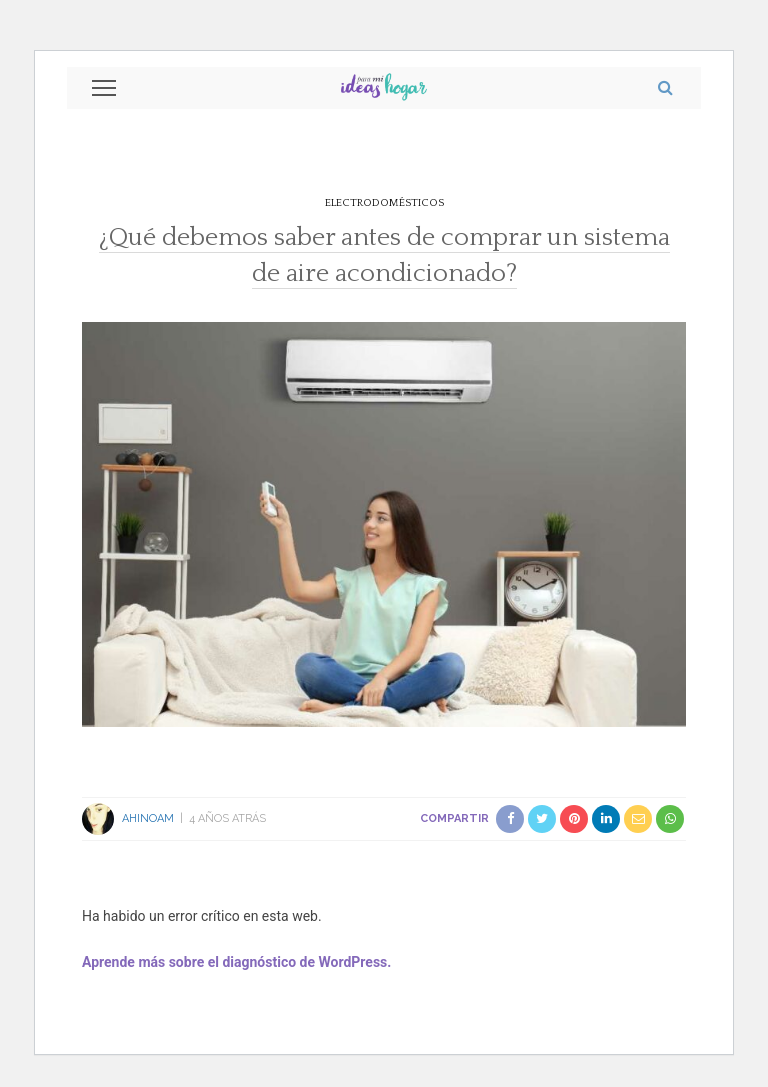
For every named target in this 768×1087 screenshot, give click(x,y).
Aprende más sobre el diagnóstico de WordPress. (236, 962)
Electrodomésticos (384, 203)
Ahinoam (148, 818)
